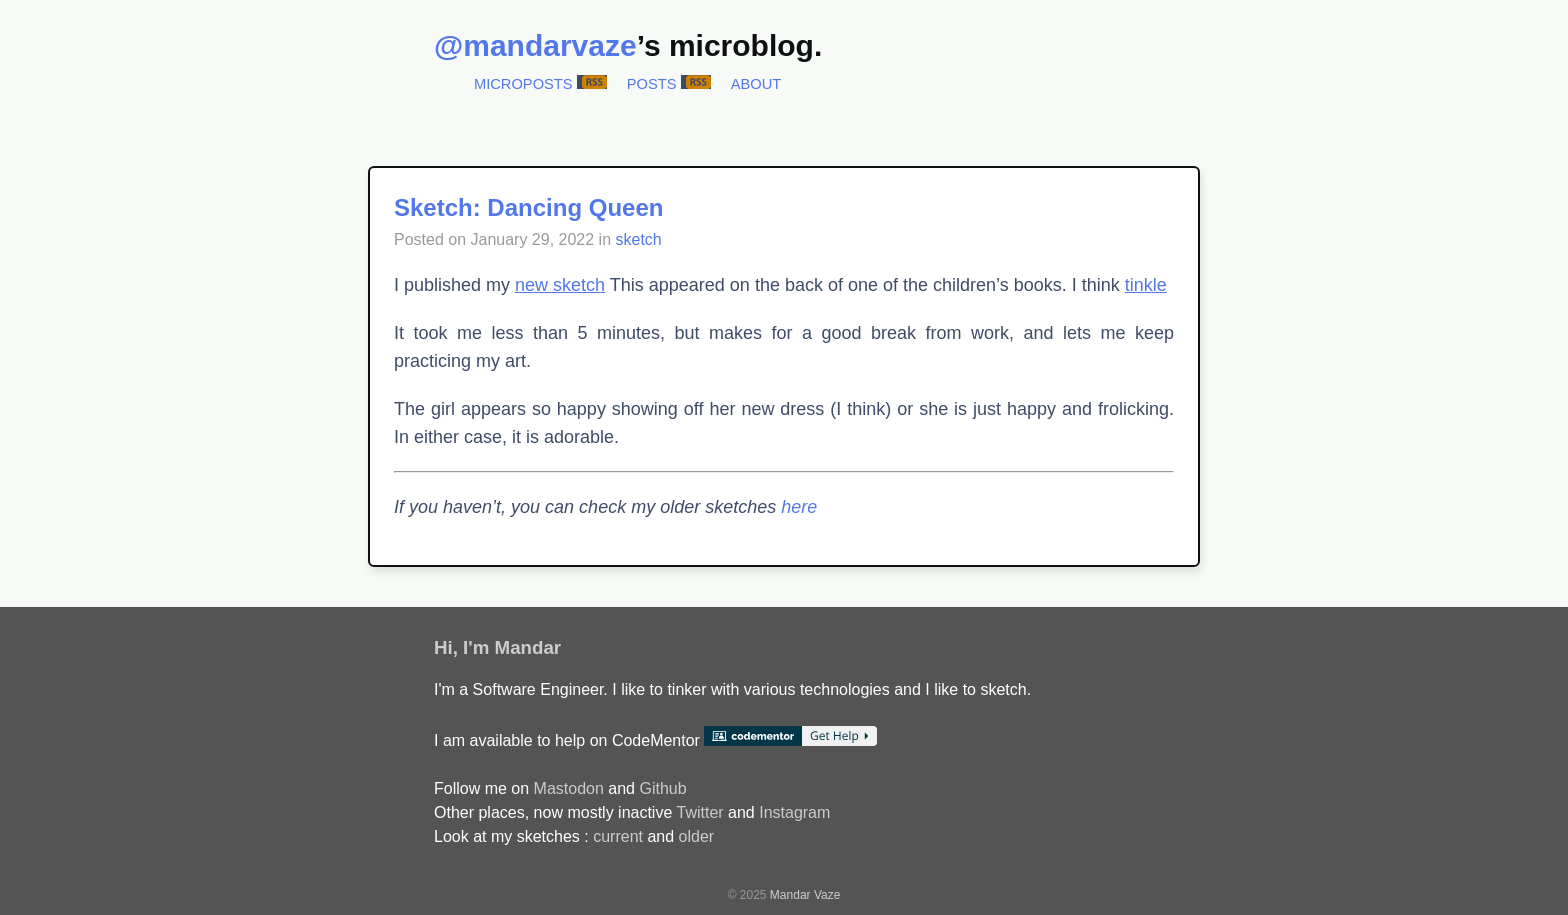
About (756, 84)
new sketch (560, 285)
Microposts (523, 84)
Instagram (794, 812)
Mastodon (569, 788)
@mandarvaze (535, 45)
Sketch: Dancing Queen (528, 207)
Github (662, 788)
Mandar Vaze (805, 895)
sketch (639, 239)
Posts (652, 84)
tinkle (1146, 285)
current (618, 836)
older (697, 836)
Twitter (699, 812)
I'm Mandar (512, 647)
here (799, 507)
